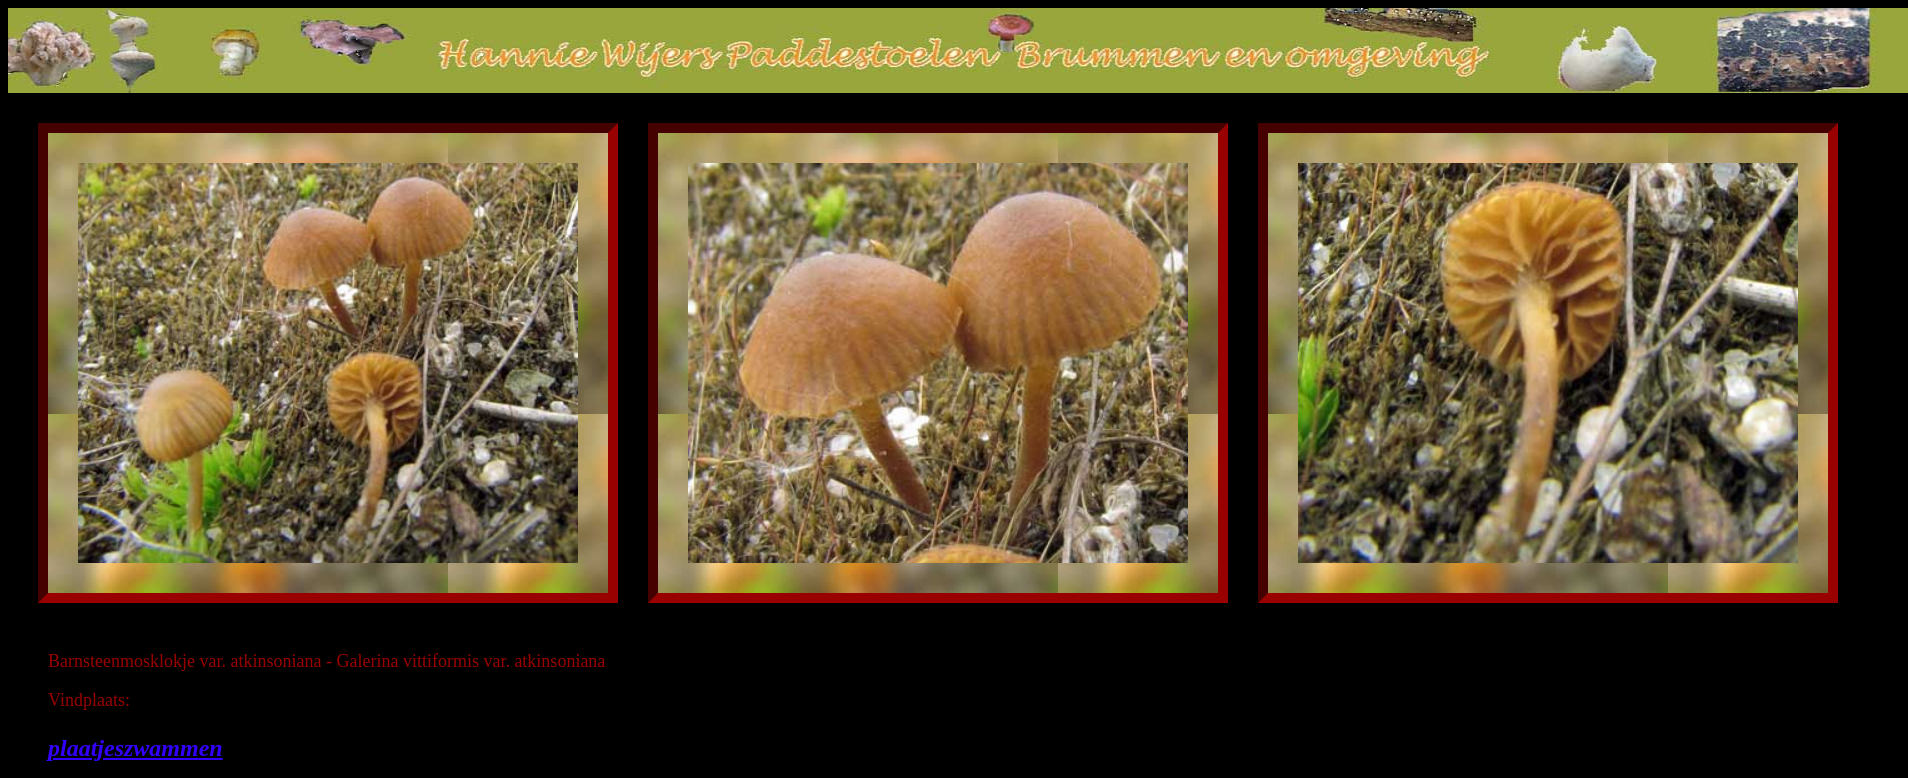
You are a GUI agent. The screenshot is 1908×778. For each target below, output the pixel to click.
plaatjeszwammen (135, 748)
